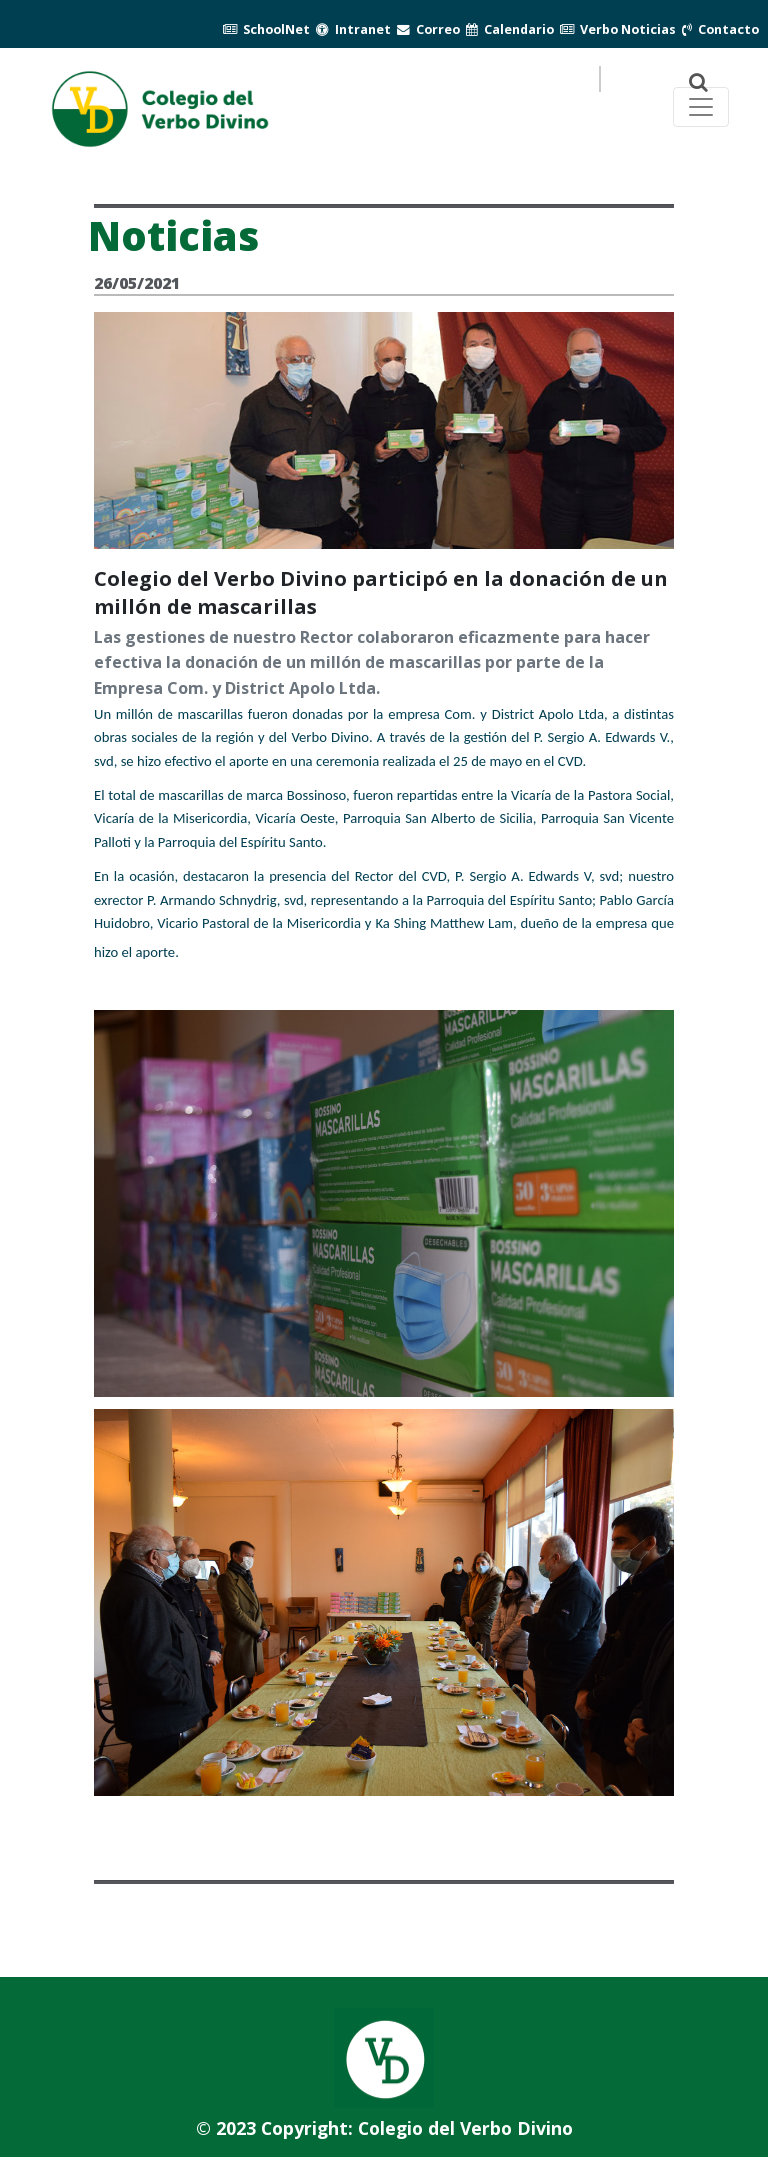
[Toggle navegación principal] (701, 107)
